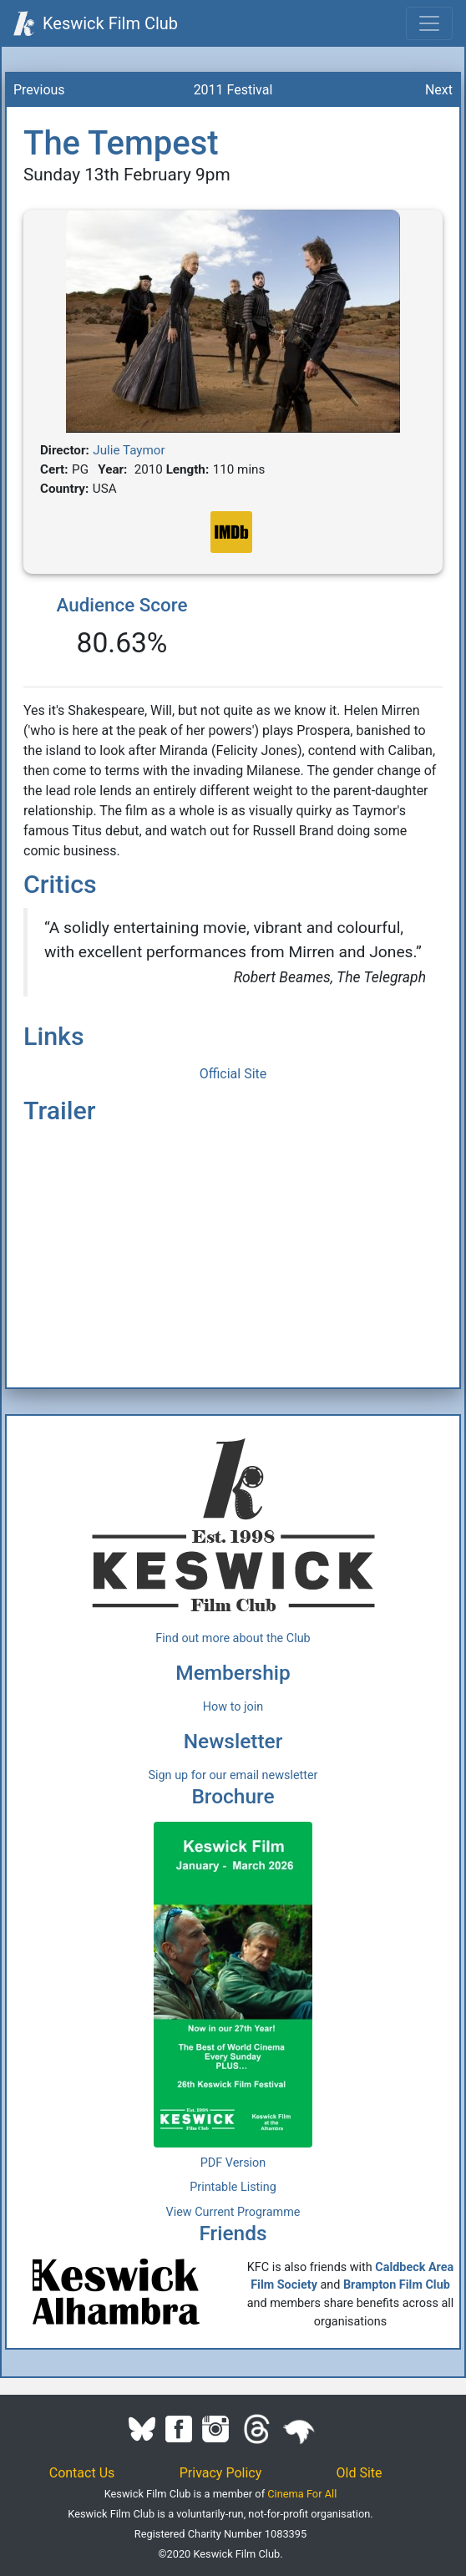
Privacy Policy (221, 2473)
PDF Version (233, 2163)
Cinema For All (302, 2493)
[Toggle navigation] (429, 23)
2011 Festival (233, 90)
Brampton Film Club (396, 2285)
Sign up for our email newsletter (233, 1775)
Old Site (359, 2473)
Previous (39, 90)
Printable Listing (233, 2187)
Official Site (233, 1074)
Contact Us (82, 2473)
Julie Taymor (129, 450)
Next (439, 90)
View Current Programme (233, 2212)
